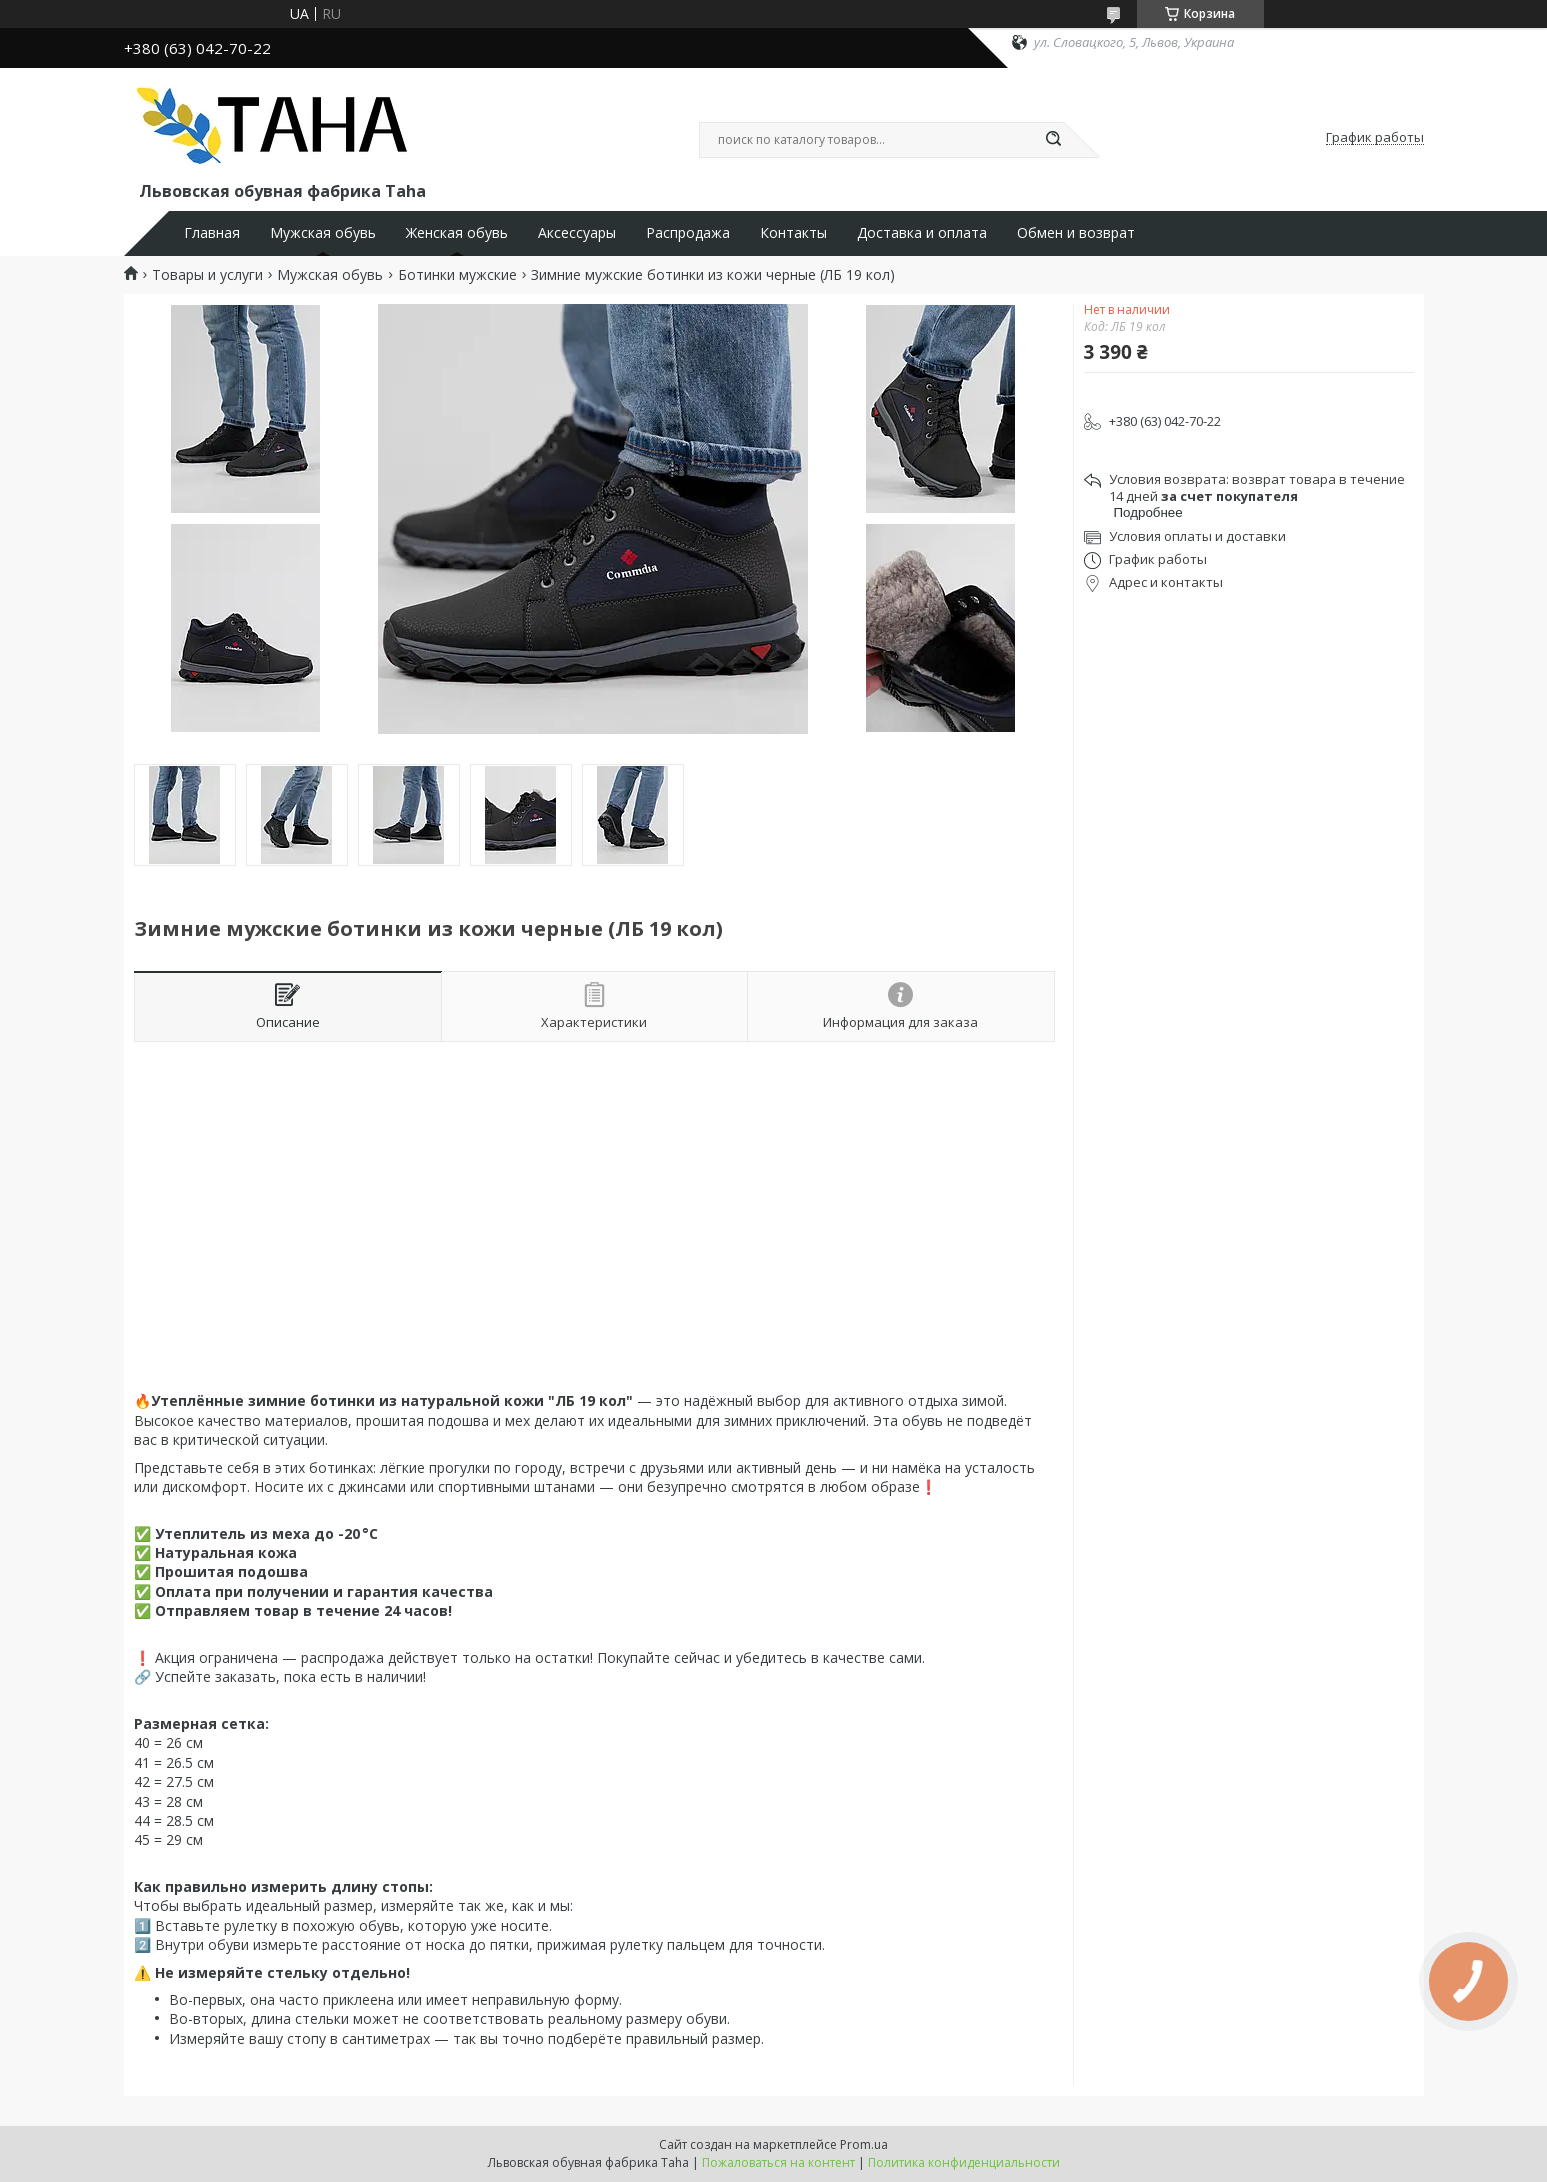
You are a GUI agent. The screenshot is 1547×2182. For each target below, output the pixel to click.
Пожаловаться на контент (778, 2162)
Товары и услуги (207, 275)
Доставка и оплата (922, 233)
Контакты (793, 233)
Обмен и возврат (1076, 233)
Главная (212, 233)
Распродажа (688, 233)
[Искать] (1054, 140)
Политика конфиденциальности (964, 2162)
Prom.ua (864, 2144)
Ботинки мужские (457, 275)
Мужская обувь (323, 233)
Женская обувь (457, 233)
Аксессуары (577, 233)
